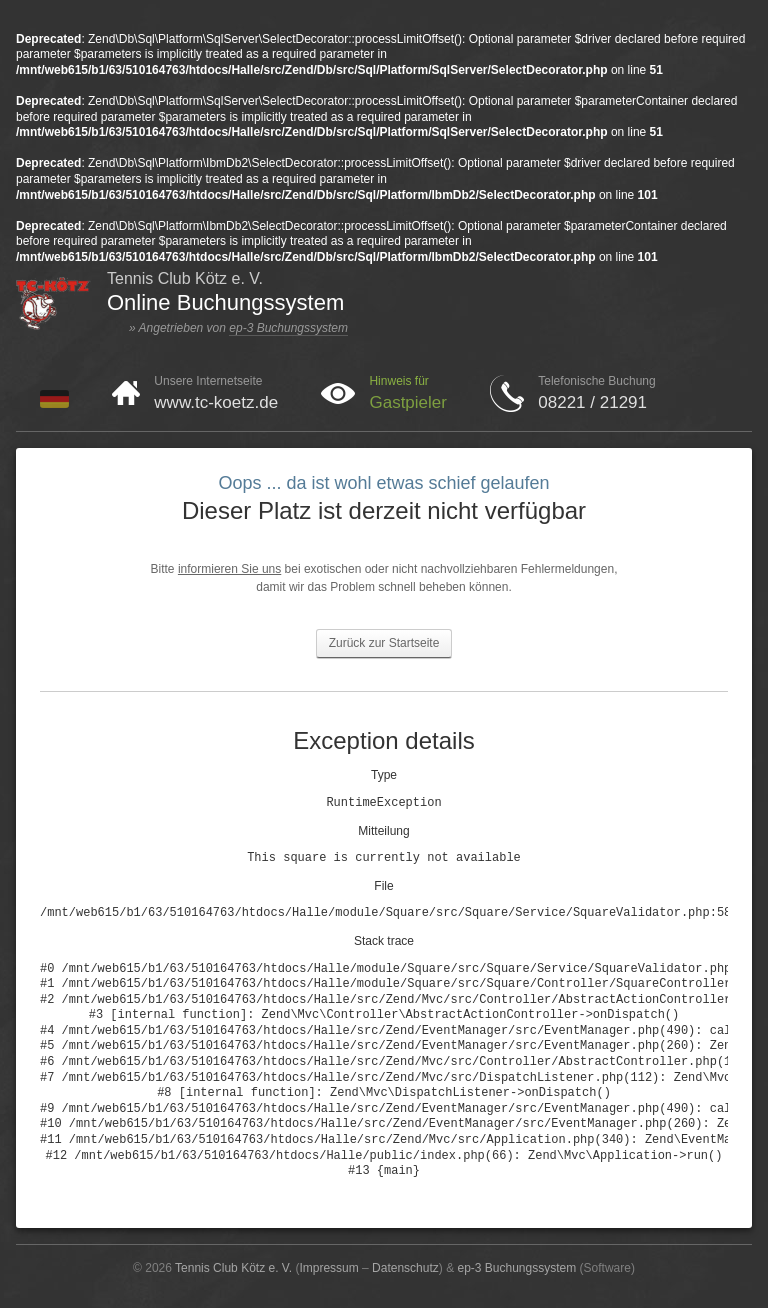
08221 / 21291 (592, 402)
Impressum (328, 1268)
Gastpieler (407, 402)
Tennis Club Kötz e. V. (233, 1268)
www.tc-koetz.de (216, 402)
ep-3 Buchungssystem (288, 328)
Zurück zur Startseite (384, 643)
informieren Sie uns (229, 569)
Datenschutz (405, 1268)
